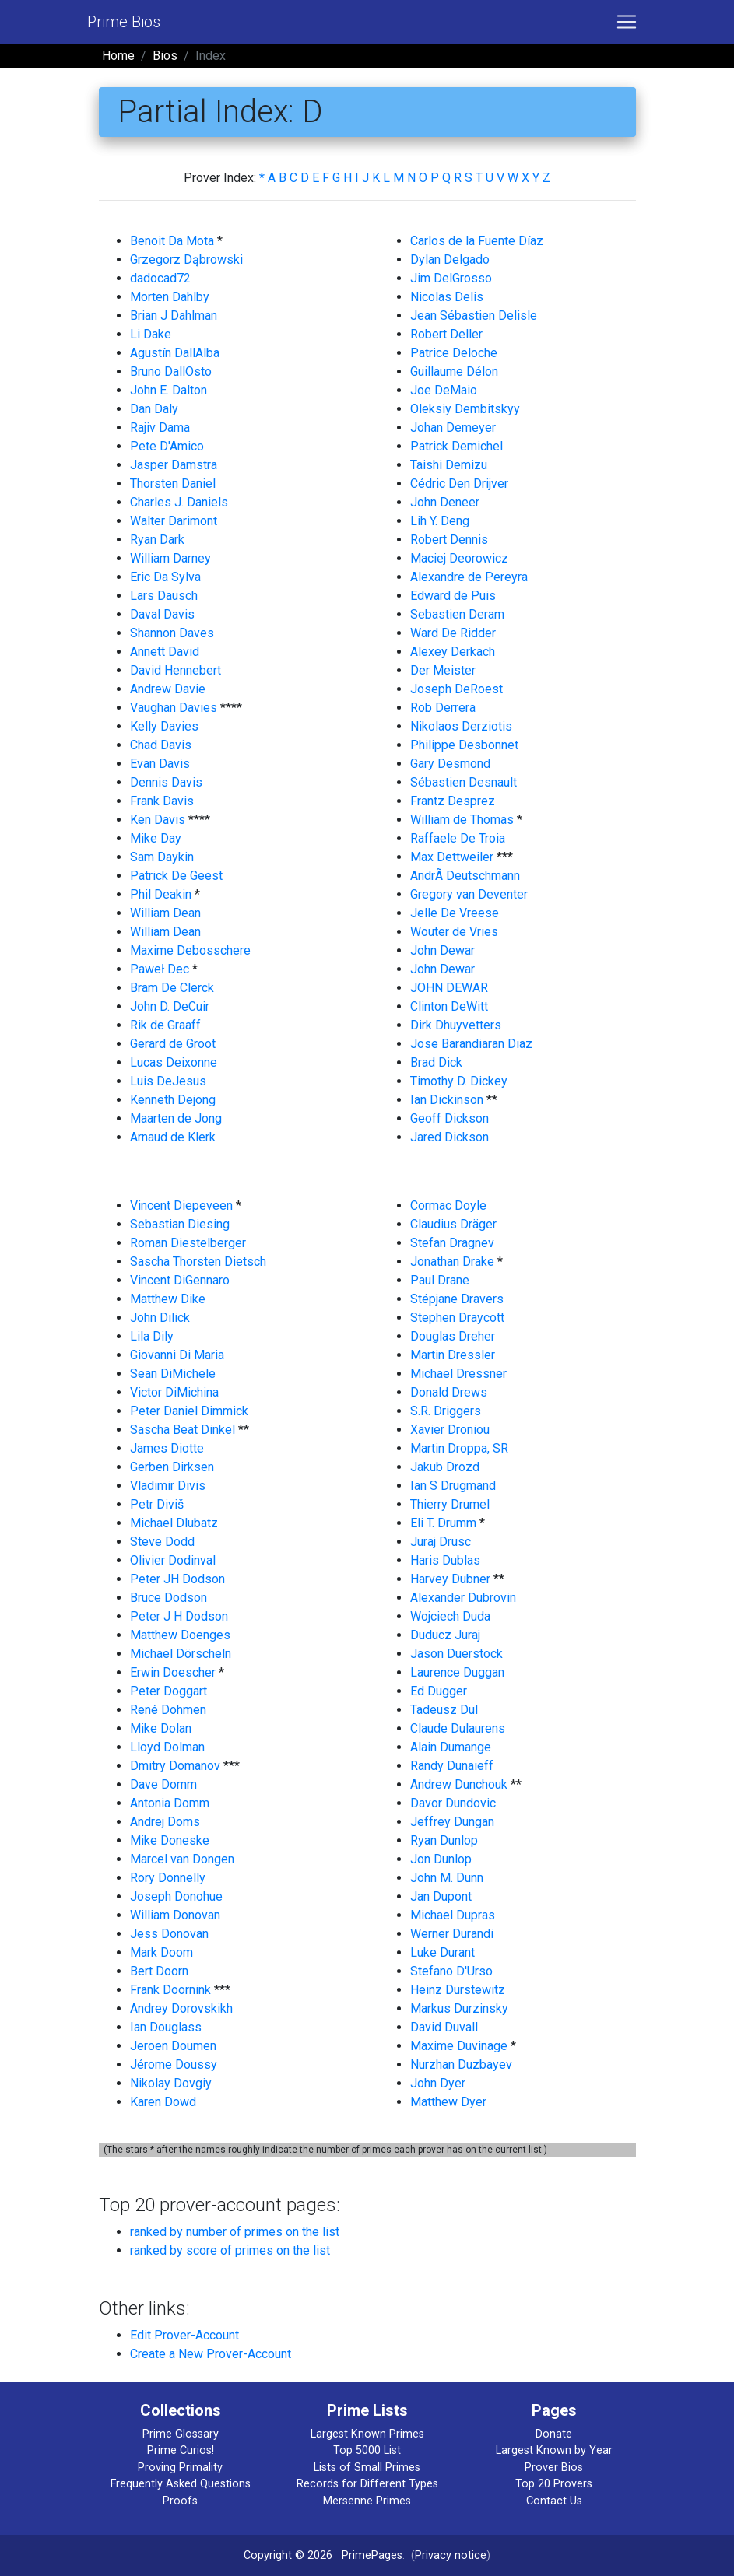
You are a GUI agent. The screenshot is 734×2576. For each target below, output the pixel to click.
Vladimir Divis (167, 1485)
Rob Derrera (443, 707)
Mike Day (155, 838)
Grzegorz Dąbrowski (186, 259)
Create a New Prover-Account (210, 2353)
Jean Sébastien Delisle (473, 315)
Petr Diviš (157, 1504)
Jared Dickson (449, 1137)
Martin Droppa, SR (459, 1448)
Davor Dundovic (453, 1803)
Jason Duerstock (456, 1653)
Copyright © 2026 (288, 2555)
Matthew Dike (167, 1299)
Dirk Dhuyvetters (455, 1025)
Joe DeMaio (443, 390)
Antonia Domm (169, 1803)
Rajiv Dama (160, 427)
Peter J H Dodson (179, 1616)
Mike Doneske (169, 1840)
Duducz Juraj (445, 1635)
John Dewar (442, 950)
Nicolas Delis (446, 296)
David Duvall (444, 2027)
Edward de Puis (453, 595)
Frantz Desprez (452, 801)
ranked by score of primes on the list (230, 2250)
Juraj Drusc (440, 1541)
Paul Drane (439, 1280)
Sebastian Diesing (180, 1224)
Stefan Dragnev (452, 1242)
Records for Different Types (367, 2483)
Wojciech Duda (450, 1616)
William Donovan (175, 1915)
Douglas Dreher (452, 1336)
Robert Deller (446, 334)
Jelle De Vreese (454, 913)
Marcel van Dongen (182, 1859)
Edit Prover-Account (184, 2335)
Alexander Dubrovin (463, 1597)
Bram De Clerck (172, 987)
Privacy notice (450, 2555)
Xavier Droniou (450, 1429)
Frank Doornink (170, 1989)
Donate (554, 2434)
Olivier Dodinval (173, 1560)
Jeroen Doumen (173, 2045)
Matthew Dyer (448, 2101)
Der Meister (443, 670)
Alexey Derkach (452, 651)
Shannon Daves (172, 633)
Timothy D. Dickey (458, 1081)
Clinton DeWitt (449, 1006)
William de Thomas (462, 819)
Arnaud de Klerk (173, 1137)
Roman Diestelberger (188, 1242)
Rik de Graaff (165, 1025)
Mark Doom (161, 1952)
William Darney (170, 558)
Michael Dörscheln (180, 1653)
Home (118, 55)
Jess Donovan (169, 1933)
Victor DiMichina (174, 1392)
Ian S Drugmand (453, 1485)
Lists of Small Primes (367, 2467)
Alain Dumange (450, 1747)
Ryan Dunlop (444, 1840)
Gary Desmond (450, 763)
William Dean (165, 913)
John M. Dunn (446, 1877)
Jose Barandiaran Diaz (471, 1043)
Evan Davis (160, 763)
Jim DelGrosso (451, 278)
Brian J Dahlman (173, 315)
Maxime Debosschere (190, 950)
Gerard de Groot (173, 1043)
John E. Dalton (168, 390)
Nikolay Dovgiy (171, 2083)
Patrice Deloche (453, 352)
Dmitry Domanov (175, 1765)
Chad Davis (160, 745)
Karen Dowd (163, 2101)
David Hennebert (175, 670)
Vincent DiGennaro (180, 1280)
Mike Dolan (160, 1728)
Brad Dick (436, 1062)
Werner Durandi (451, 1933)
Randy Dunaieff (451, 1765)
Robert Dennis (449, 539)
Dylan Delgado (450, 259)
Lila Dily (152, 1336)
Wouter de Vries (454, 931)
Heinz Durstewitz (457, 1989)
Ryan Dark (157, 539)
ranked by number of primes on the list (234, 2231)
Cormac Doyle (448, 1205)
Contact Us (554, 2501)
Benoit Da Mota (172, 240)
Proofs (180, 2501)
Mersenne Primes (367, 2501)
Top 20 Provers (553, 2483)
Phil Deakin (160, 894)
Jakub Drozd (444, 1467)
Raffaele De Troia (457, 838)
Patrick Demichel (456, 446)
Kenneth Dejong (173, 1099)
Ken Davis (157, 819)
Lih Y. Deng (439, 520)
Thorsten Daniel (173, 483)
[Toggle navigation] (627, 22)
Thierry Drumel (450, 1504)
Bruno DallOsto (171, 371)
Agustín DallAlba (174, 352)
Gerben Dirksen (172, 1467)
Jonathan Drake (452, 1261)
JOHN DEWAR (449, 987)
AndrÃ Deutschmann (465, 875)
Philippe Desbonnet (464, 745)
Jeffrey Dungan (452, 1821)
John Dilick (160, 1317)
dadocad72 (160, 278)
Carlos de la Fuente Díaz (476, 240)
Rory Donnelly (167, 1877)
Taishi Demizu (448, 464)
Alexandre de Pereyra (469, 577)
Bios (165, 55)
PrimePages (372, 2555)
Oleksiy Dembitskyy (465, 408)
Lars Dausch (164, 595)
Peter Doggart (168, 1691)
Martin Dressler (452, 1355)
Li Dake (150, 334)
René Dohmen (168, 1709)
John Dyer (437, 2083)
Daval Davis (162, 614)
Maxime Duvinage (458, 2045)
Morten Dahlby (169, 296)
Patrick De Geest (176, 875)
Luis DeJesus (168, 1081)
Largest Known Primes (367, 2434)
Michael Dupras (452, 1915)
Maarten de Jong (176, 1118)
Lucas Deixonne (173, 1062)
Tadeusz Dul (444, 1709)
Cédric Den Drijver (459, 483)
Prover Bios (554, 2467)
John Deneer (444, 502)
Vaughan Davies (173, 707)
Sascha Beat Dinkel (182, 1429)
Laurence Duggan (457, 1672)
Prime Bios (123, 21)
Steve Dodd (162, 1541)
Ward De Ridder (453, 633)
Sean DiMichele (173, 1373)
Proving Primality (180, 2467)
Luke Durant (442, 1952)
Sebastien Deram (457, 614)
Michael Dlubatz (174, 1523)
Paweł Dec (159, 969)
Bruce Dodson (168, 1597)
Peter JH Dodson (177, 1579)
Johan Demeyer (453, 427)
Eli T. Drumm (443, 1523)
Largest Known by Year (554, 2450)
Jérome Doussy (173, 2064)
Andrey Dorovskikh (181, 2008)
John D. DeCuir (169, 1006)
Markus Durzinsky (459, 2008)
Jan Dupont (441, 1896)
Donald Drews (448, 1392)
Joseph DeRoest (456, 689)
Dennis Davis (166, 782)
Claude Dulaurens (457, 1728)
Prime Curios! (180, 2450)
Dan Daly (154, 408)
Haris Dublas (445, 1560)
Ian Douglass (166, 2027)
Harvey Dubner (450, 1579)
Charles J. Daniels (179, 502)
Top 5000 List (367, 2450)
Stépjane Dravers (457, 1299)
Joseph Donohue (176, 1896)
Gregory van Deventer (469, 894)
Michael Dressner (458, 1373)
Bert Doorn (159, 1971)
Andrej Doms (165, 1821)
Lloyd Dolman (167, 1747)
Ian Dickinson (446, 1099)
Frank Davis (162, 801)
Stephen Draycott (457, 1317)
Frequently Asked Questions (181, 2483)
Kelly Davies (164, 726)
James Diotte (167, 1448)
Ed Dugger (438, 1691)
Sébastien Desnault (463, 782)
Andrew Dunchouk (458, 1784)
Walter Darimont (173, 520)
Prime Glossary (180, 2434)
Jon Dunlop (441, 1859)
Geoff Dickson (449, 1118)
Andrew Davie (167, 689)
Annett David (164, 651)
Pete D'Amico (167, 446)
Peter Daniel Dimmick (189, 1411)
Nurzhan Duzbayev (461, 2064)
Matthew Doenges (180, 1635)
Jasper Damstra (173, 464)
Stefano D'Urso (451, 1971)
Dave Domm (163, 1784)
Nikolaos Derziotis (461, 726)
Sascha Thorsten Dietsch (198, 1261)
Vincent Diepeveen (181, 1205)
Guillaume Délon (454, 371)
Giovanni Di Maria (177, 1355)
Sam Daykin (162, 857)
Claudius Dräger (453, 1224)
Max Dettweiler (451, 857)
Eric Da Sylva (165, 577)
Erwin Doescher (173, 1672)
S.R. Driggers (445, 1411)
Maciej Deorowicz (459, 558)
